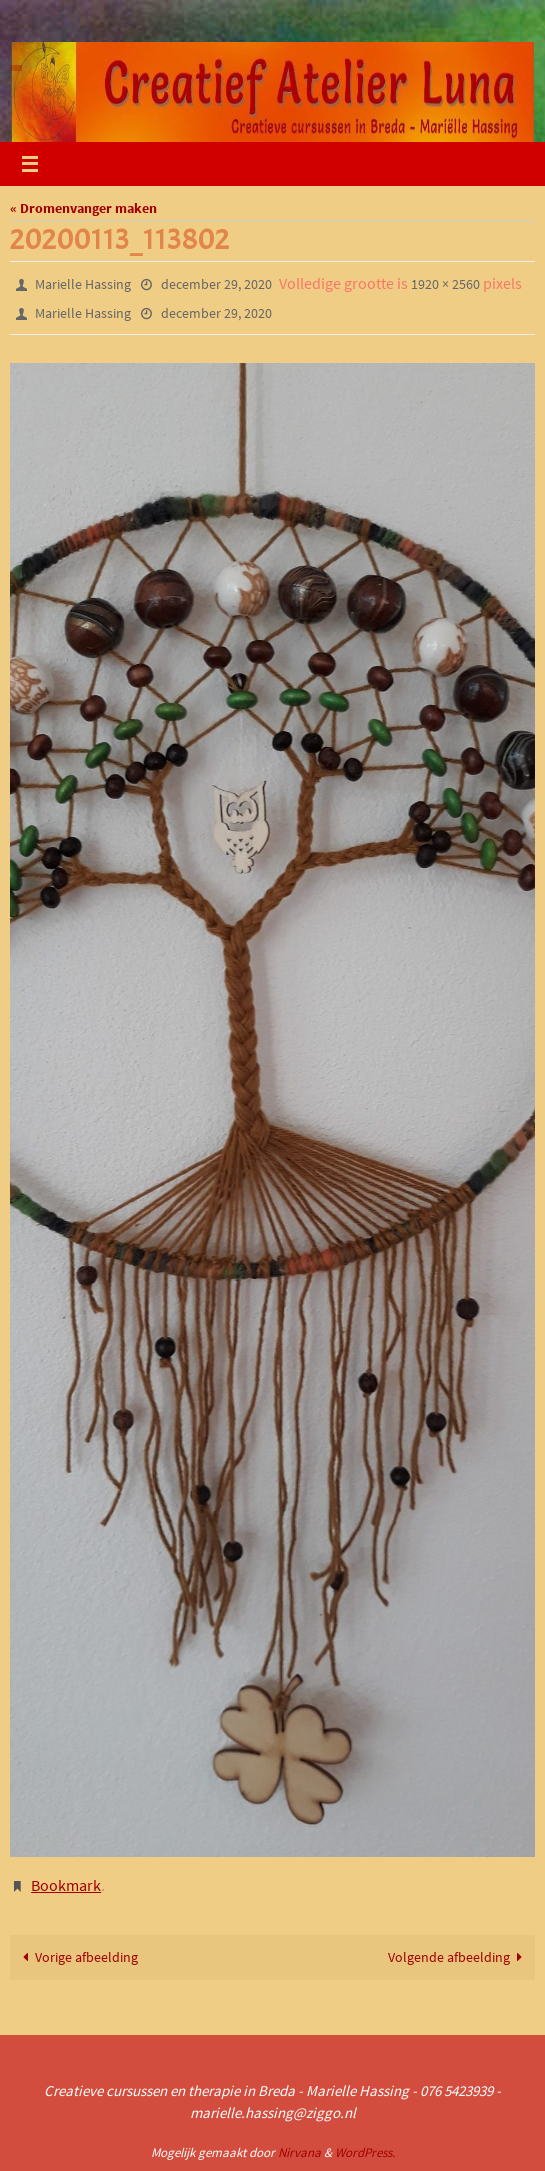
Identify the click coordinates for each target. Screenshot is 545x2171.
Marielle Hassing (83, 284)
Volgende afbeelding (459, 1957)
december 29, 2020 (216, 284)
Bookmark (66, 1885)
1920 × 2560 (445, 284)
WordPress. (365, 2152)
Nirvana (299, 2152)
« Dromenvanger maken (83, 208)
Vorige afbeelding (76, 1957)
